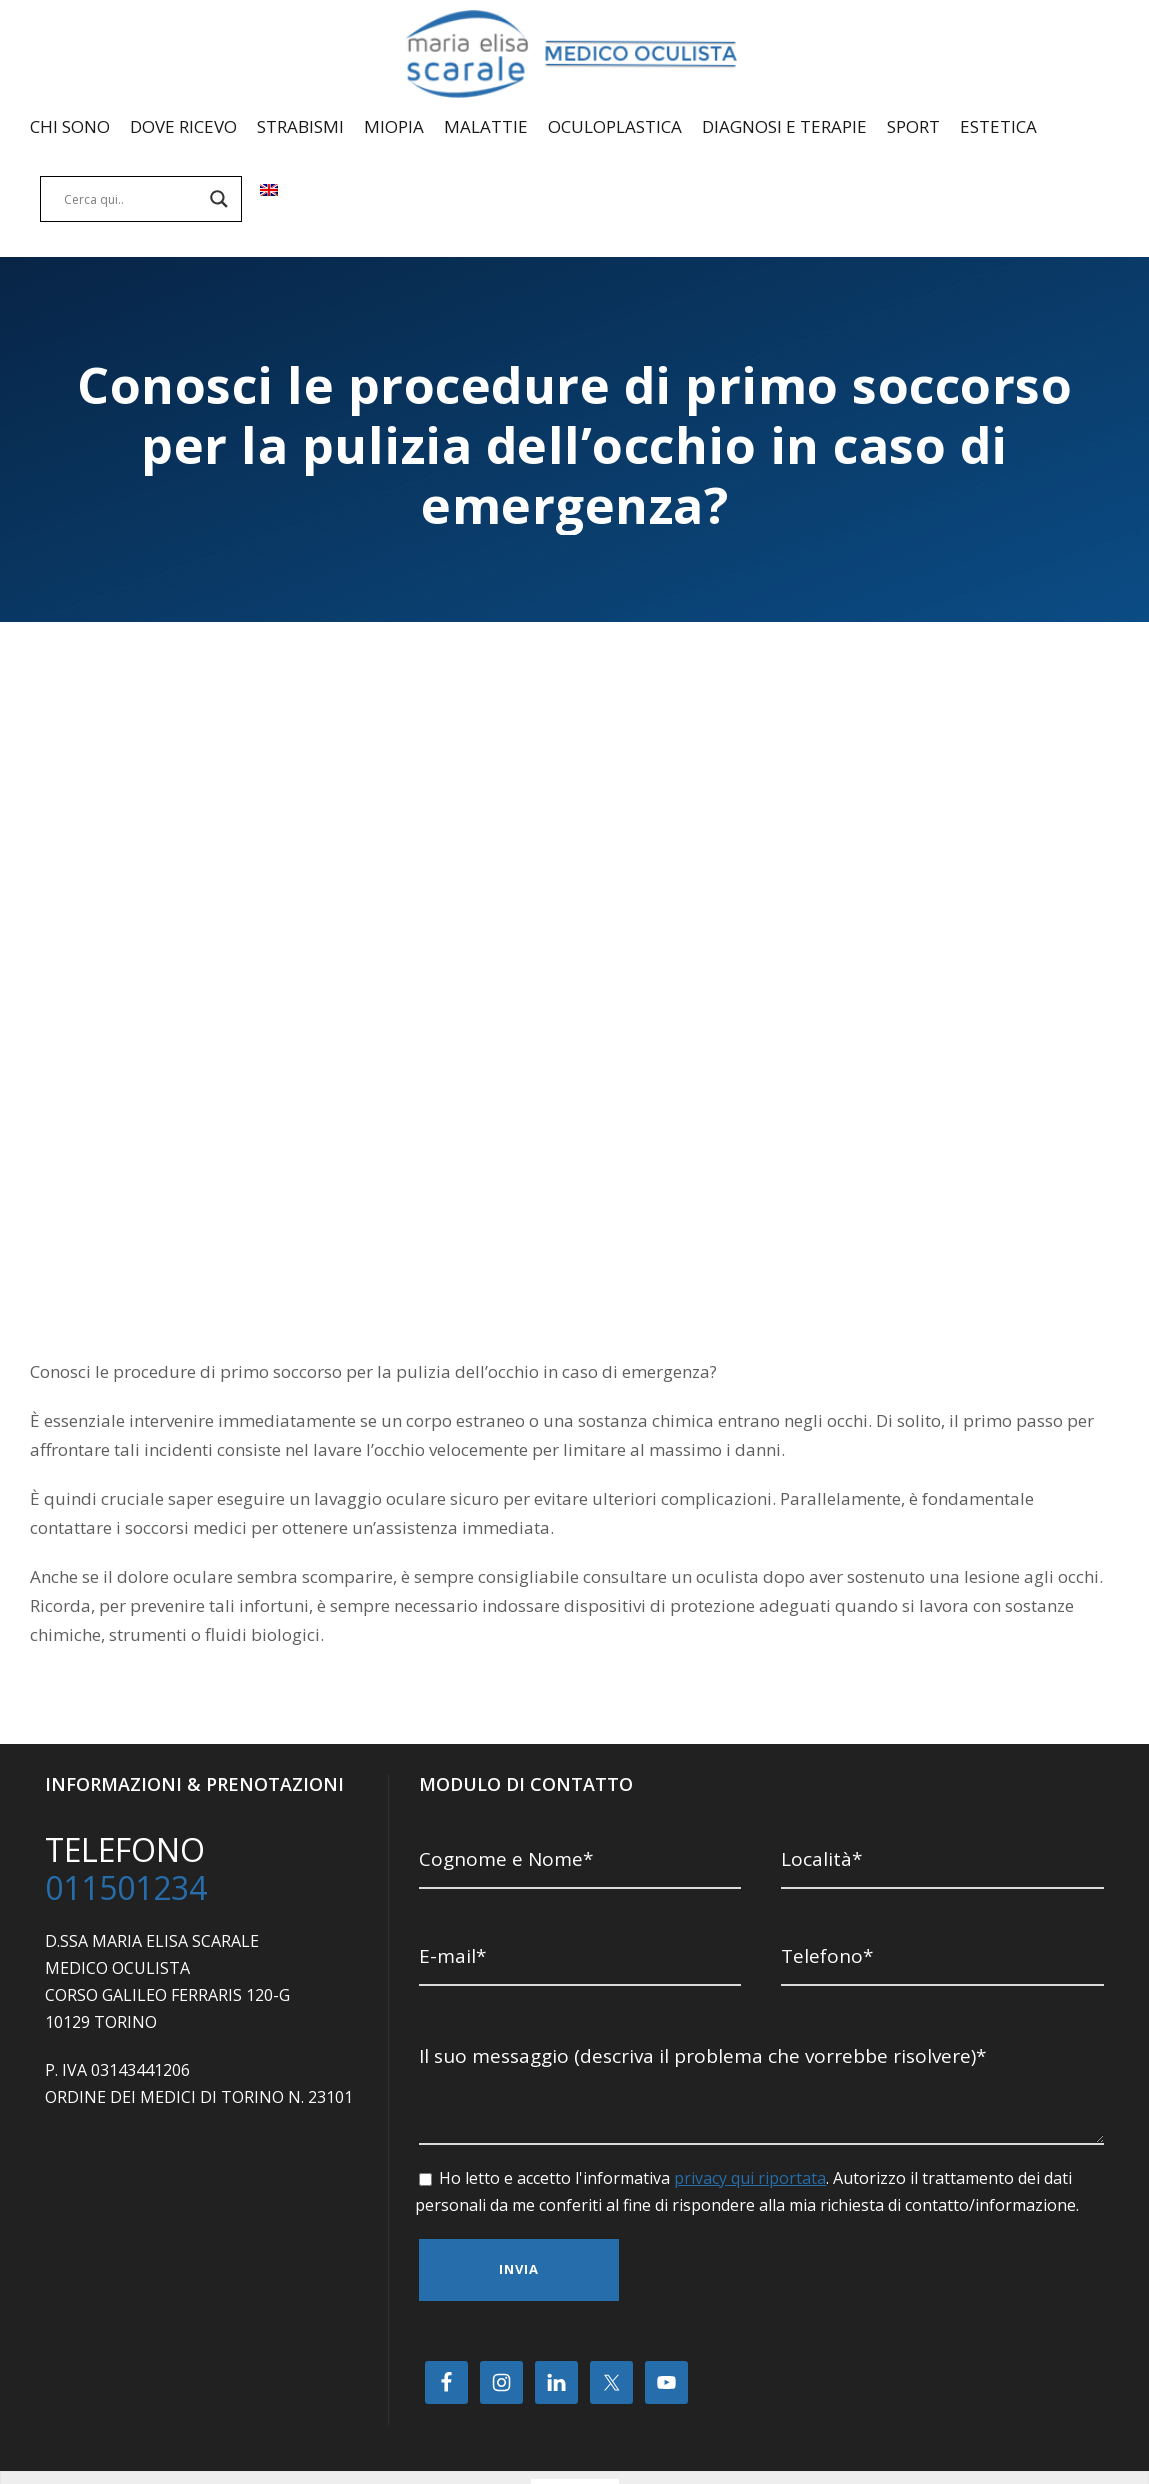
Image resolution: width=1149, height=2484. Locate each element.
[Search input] (132, 199)
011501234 (126, 1827)
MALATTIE (486, 126)
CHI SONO (70, 126)
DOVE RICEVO (183, 126)
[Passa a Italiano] (553, 2430)
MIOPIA (394, 126)
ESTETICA (998, 126)
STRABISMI (300, 126)
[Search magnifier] (219, 199)
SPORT (913, 126)
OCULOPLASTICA (615, 126)
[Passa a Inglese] (269, 208)
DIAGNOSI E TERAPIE (784, 126)
